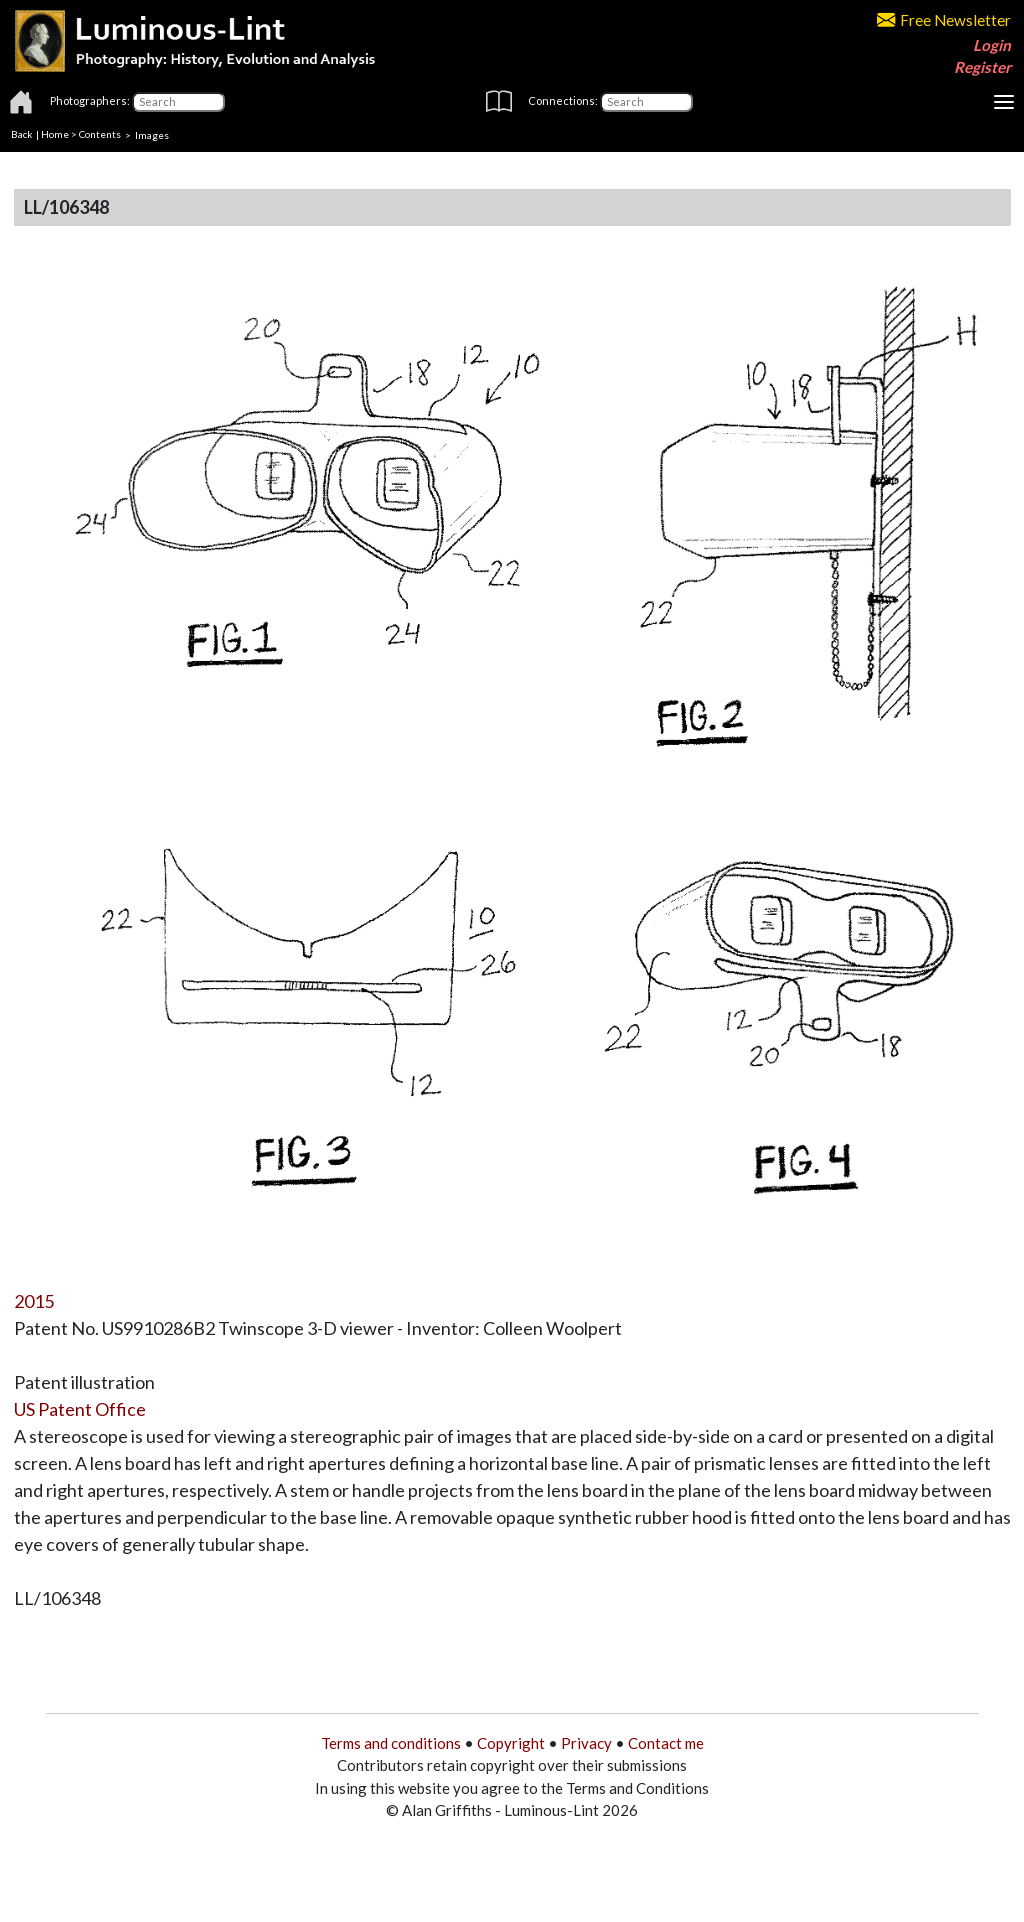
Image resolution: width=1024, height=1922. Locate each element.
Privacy (586, 1743)
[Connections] (646, 102)
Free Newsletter (944, 20)
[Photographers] (178, 102)
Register (982, 67)
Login (992, 45)
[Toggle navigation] (1004, 102)
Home (55, 134)
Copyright (511, 1743)
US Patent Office (80, 1409)
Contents (100, 134)
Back (22, 134)
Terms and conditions (391, 1743)
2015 (34, 1301)
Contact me (666, 1743)
